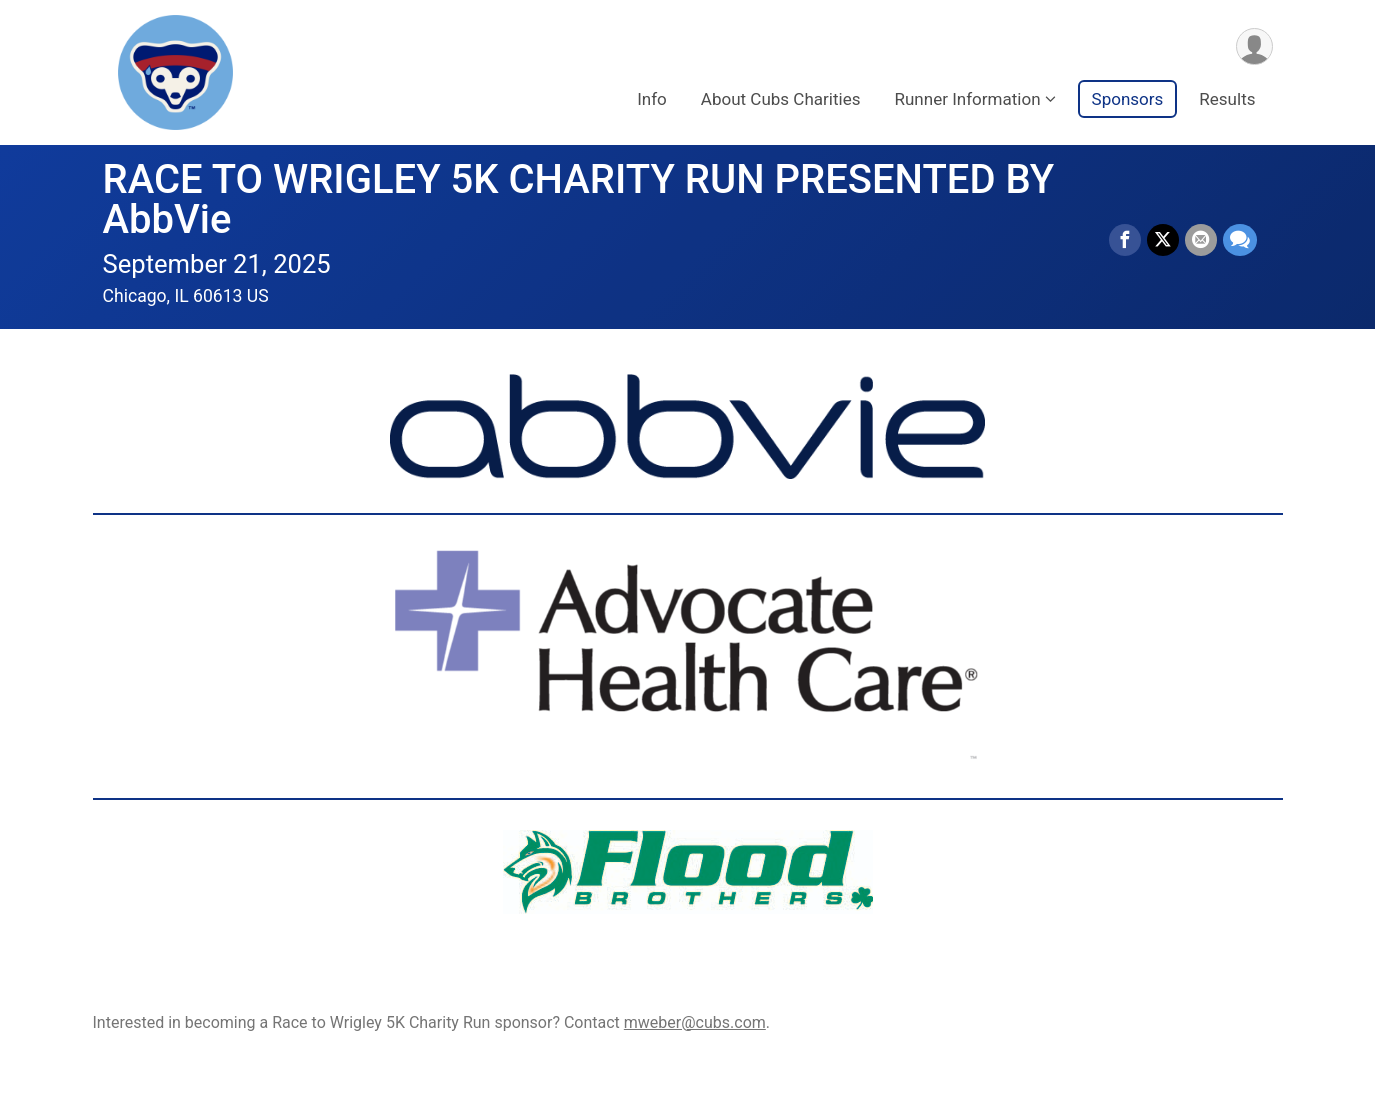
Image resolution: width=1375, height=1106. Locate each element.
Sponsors (1128, 99)
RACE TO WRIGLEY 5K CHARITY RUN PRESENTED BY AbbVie (579, 199)
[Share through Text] (1240, 240)
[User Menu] (1254, 46)
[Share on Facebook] (1125, 240)
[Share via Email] (1201, 240)
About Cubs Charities (781, 99)
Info (652, 99)
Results (1227, 99)
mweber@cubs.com (695, 1022)
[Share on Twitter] (1163, 240)
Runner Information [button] (967, 99)
